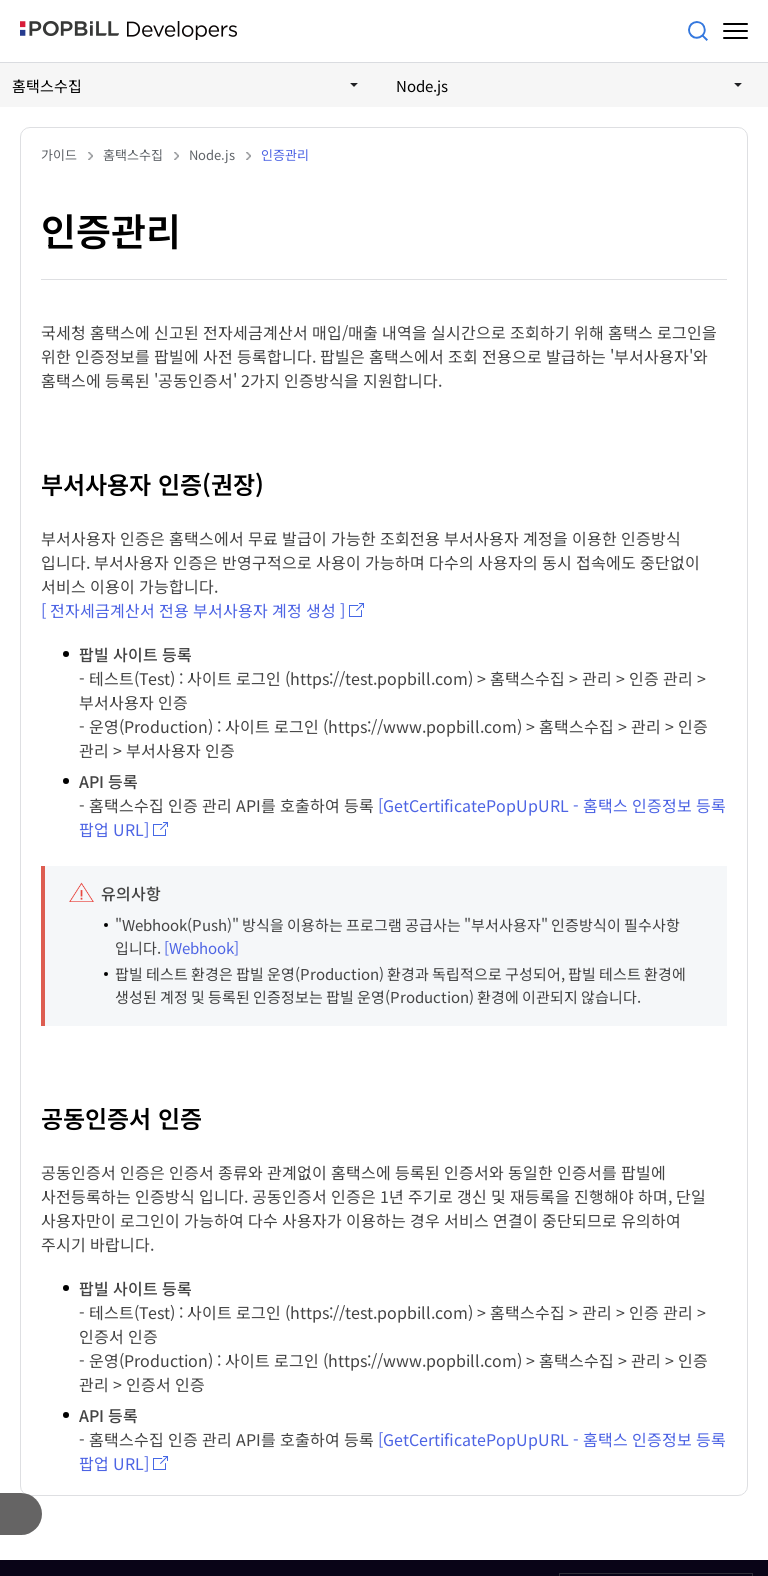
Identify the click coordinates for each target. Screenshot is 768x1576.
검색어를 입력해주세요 (698, 31)
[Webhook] (201, 947)
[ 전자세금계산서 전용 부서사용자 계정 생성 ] (193, 610)
